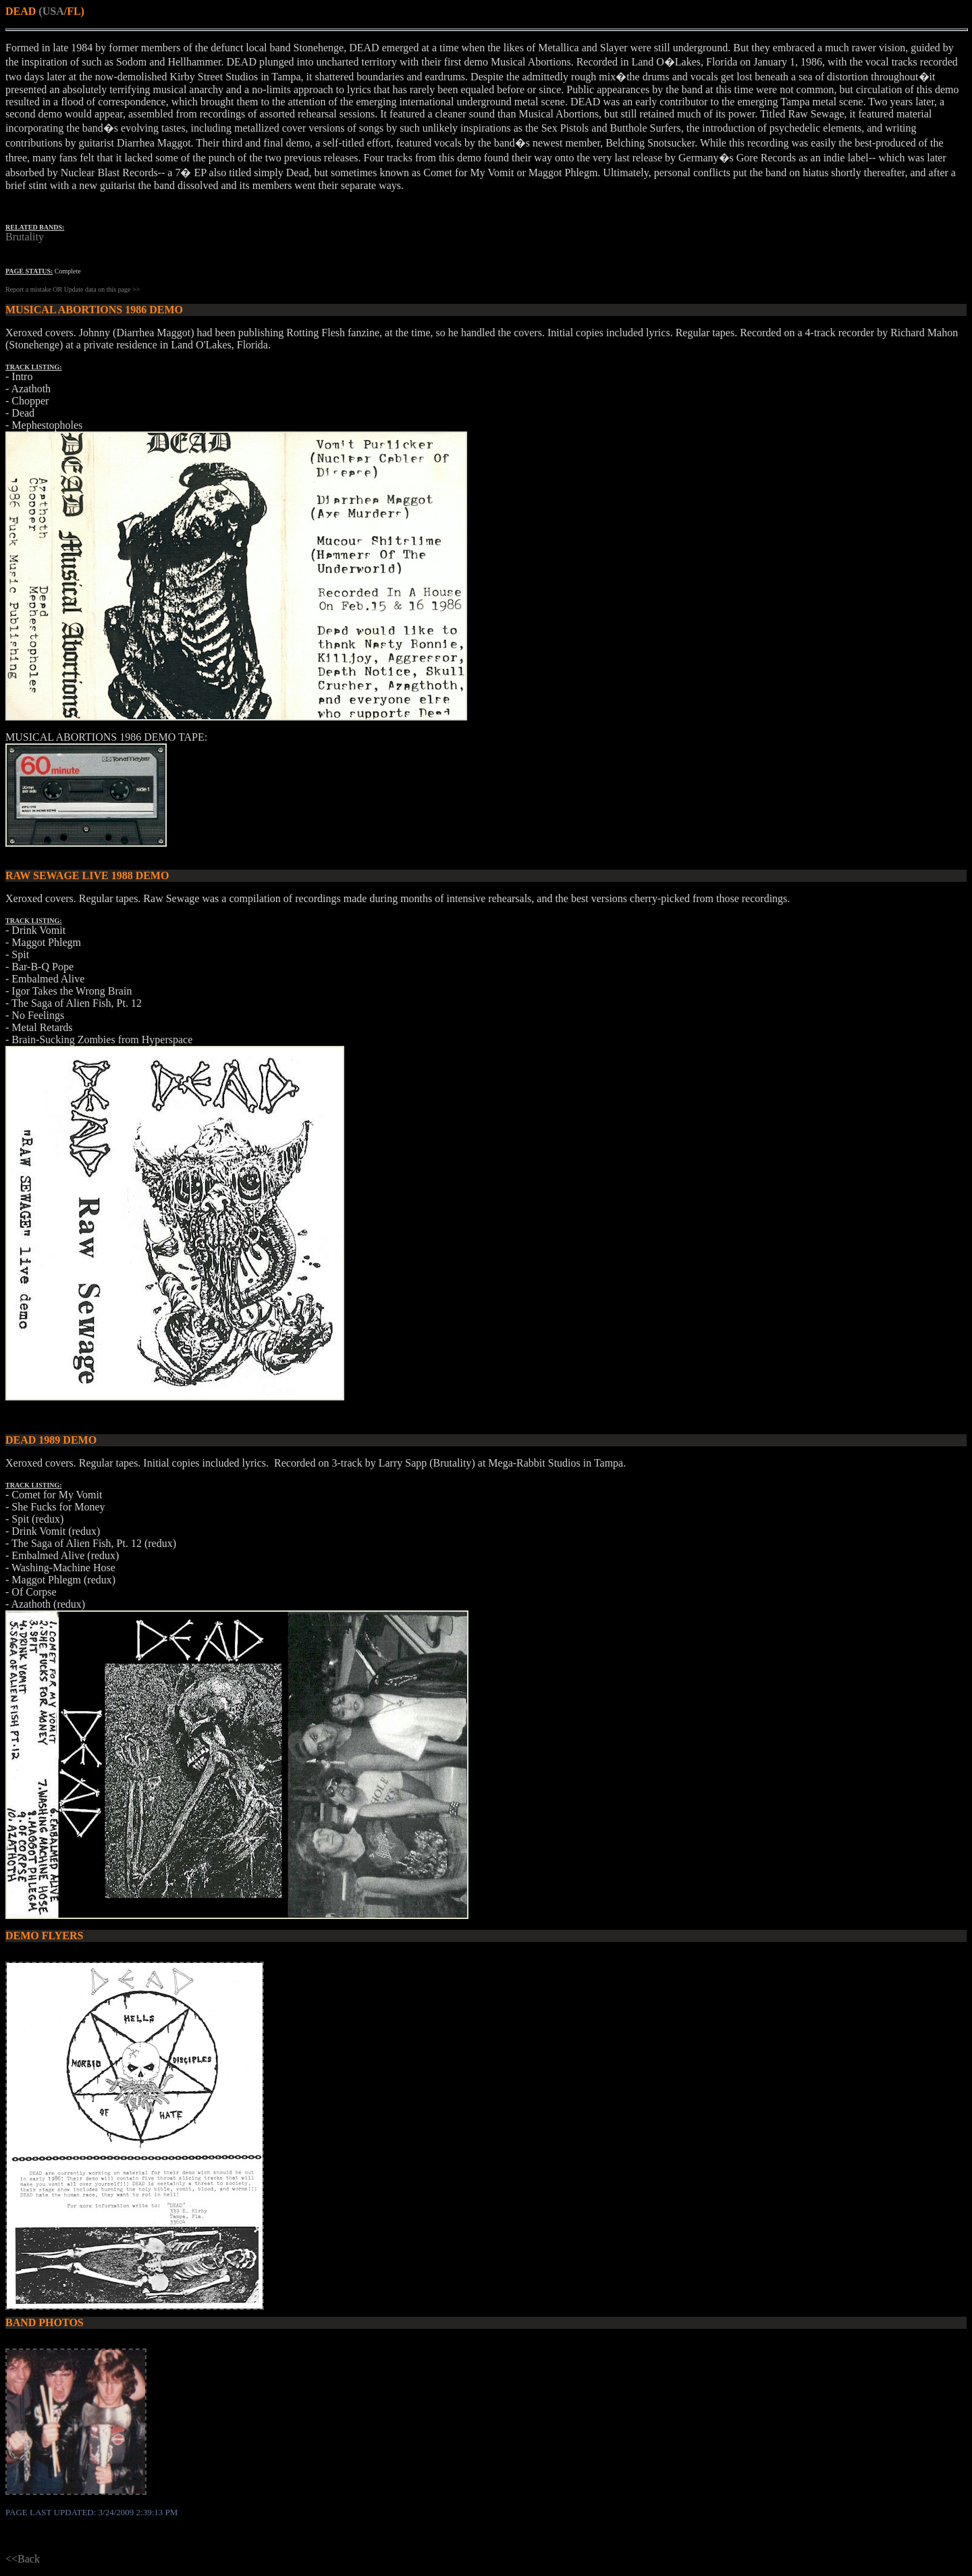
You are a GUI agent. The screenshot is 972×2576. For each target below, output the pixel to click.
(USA (50, 11)
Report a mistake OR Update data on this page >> (72, 289)
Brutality (24, 236)
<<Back (22, 2559)
